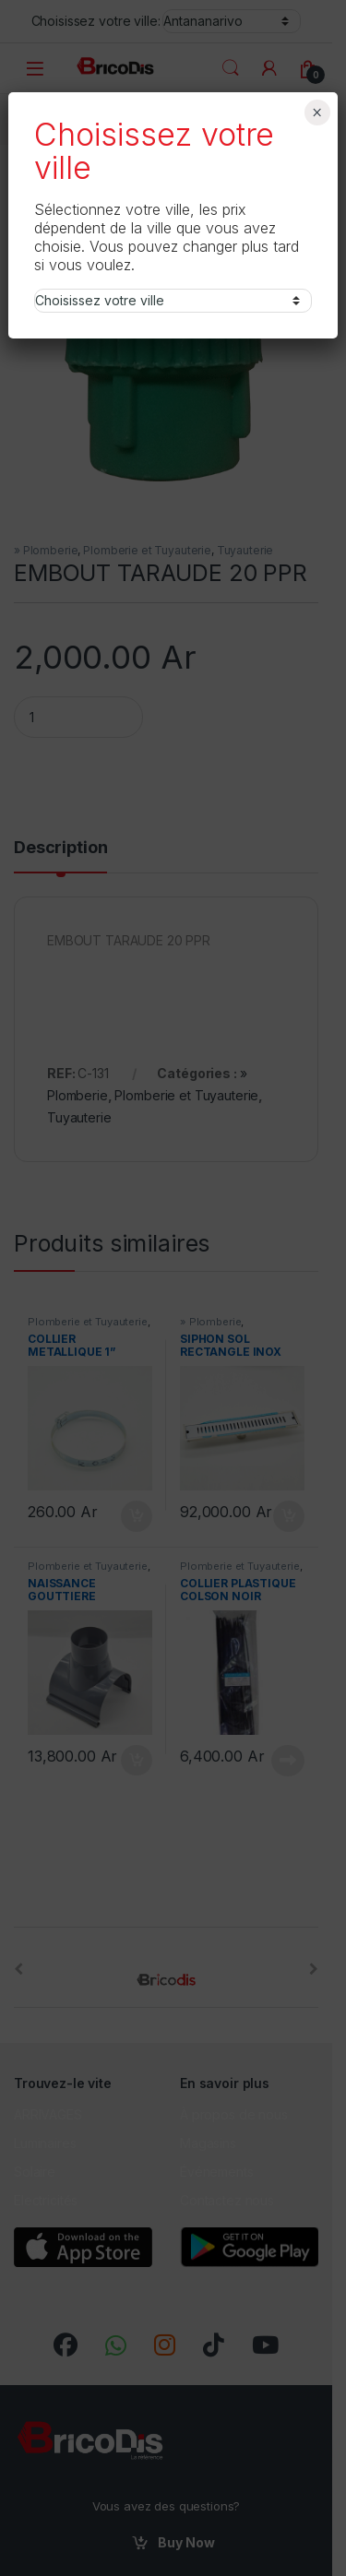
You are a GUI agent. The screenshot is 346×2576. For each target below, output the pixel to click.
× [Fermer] (317, 112)
